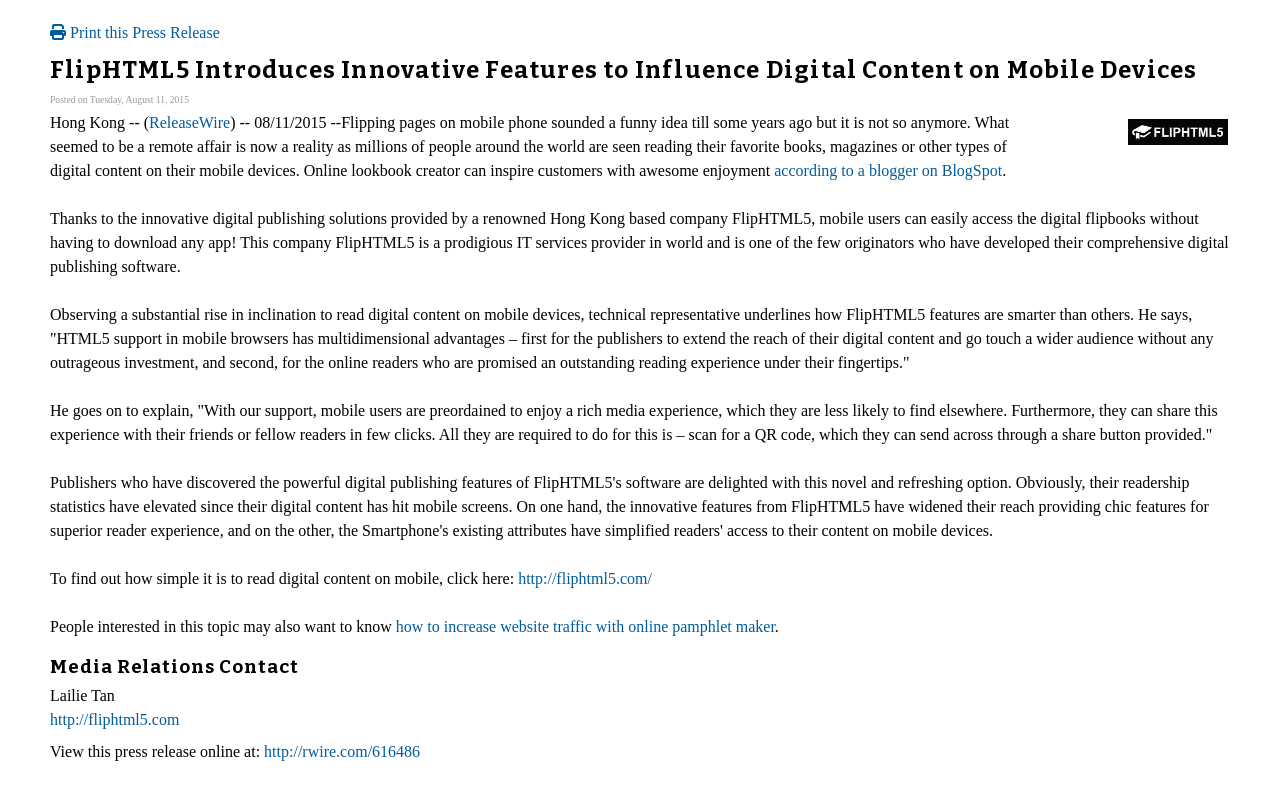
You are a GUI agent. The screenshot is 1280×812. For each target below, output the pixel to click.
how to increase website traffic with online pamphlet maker (585, 626)
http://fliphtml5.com (114, 719)
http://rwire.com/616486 (342, 751)
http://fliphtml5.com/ (585, 578)
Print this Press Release (135, 32)
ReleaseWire (189, 122)
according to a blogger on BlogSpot (888, 170)
